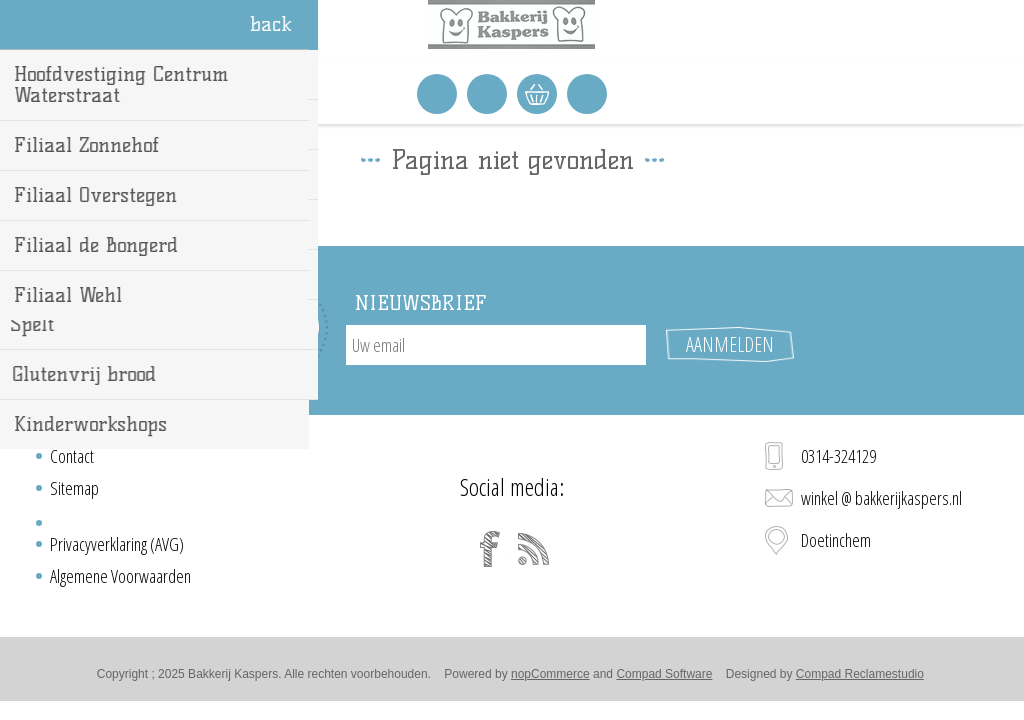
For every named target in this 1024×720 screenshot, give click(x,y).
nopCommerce (550, 674)
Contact (72, 456)
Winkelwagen (537, 94)
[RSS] (534, 549)
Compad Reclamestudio (860, 674)
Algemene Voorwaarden (120, 576)
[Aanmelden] (496, 345)
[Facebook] (490, 549)
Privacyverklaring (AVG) (117, 544)
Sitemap (74, 488)
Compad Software (664, 674)
